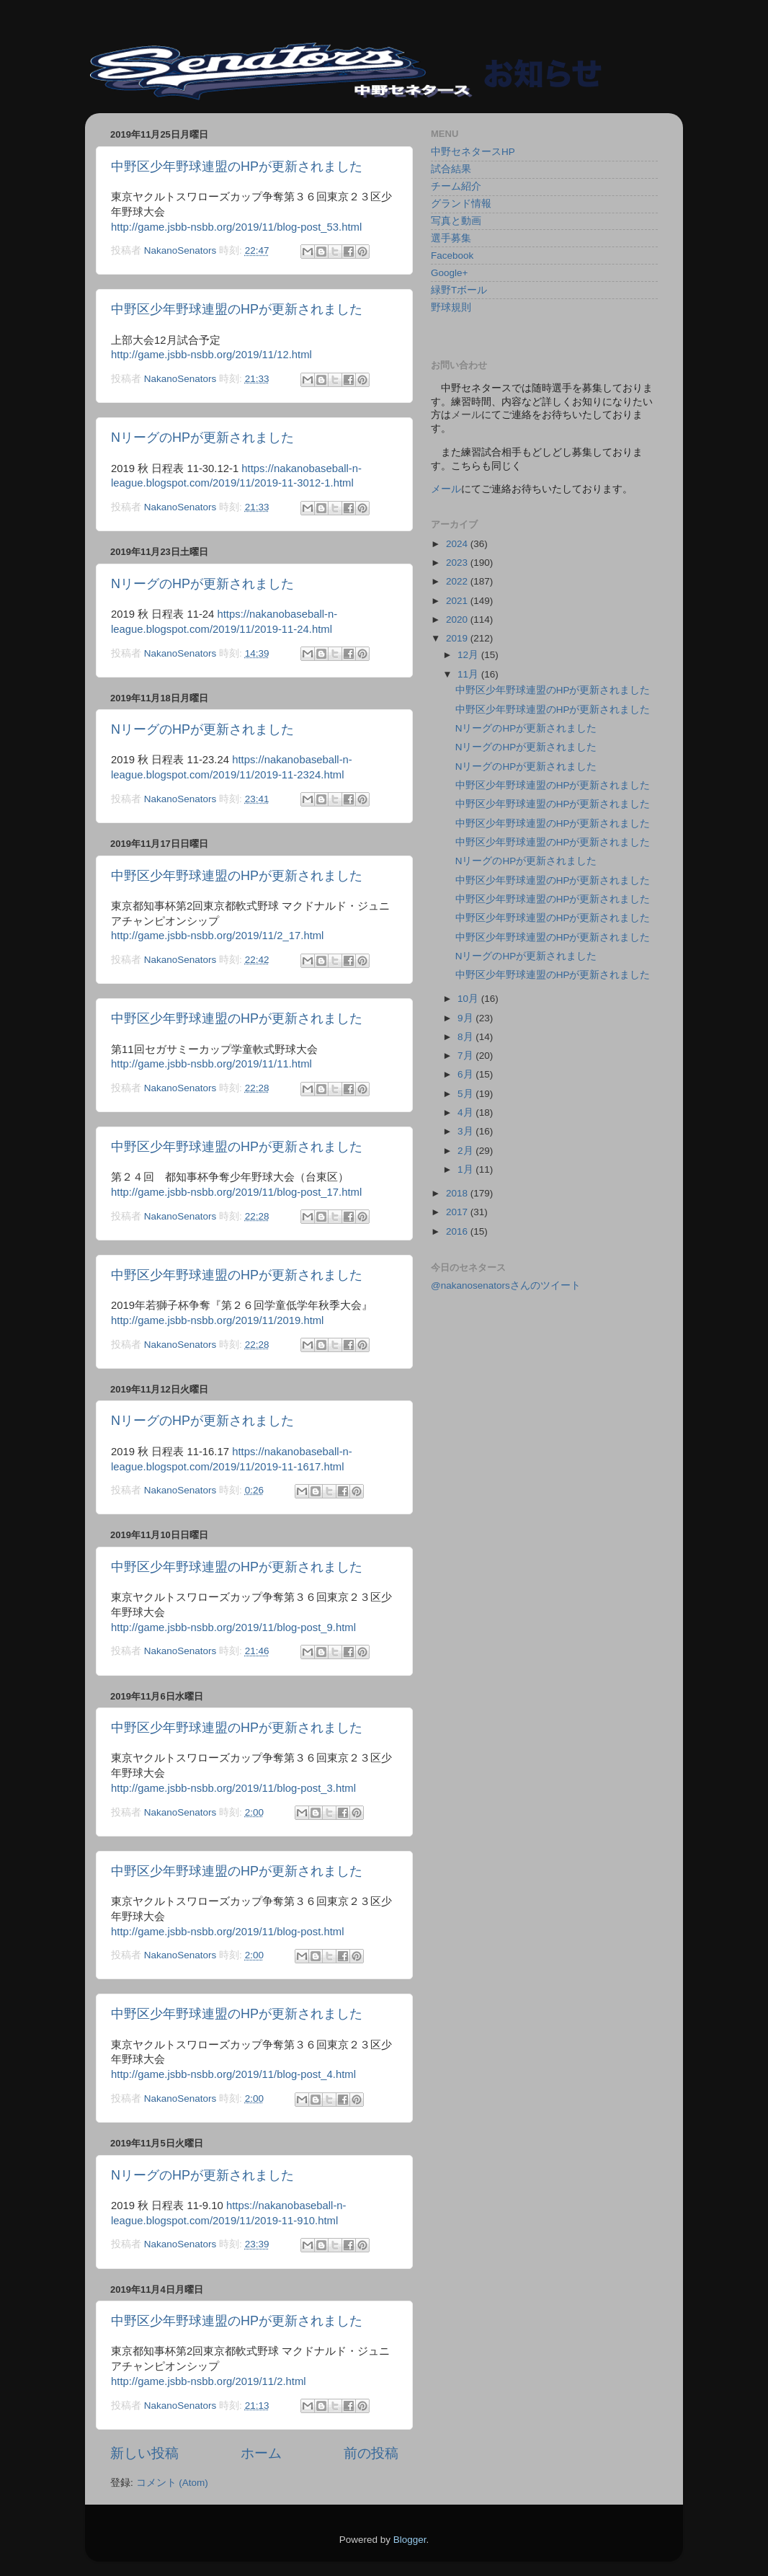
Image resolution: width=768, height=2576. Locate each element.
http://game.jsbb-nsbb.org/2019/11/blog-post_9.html (233, 1627)
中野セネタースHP (473, 151)
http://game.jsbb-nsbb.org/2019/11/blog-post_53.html (236, 227)
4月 (466, 1112)
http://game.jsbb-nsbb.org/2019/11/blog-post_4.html (233, 2074)
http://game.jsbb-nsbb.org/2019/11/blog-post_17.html (236, 1192)
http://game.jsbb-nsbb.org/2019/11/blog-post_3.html (233, 1788)
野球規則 (451, 307)
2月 (466, 1150)
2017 (458, 1212)
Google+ (449, 272)
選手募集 (451, 238)
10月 (469, 998)
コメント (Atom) (172, 2482)
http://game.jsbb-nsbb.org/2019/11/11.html (211, 1064)
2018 (458, 1193)
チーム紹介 (456, 186)
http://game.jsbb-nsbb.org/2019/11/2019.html (217, 1320)
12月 (469, 654)
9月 (466, 1018)
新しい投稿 (144, 2453)
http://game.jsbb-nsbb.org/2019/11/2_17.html (217, 935)
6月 (466, 1074)
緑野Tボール (459, 290)
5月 (466, 1093)
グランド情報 (461, 203)
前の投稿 (371, 2453)
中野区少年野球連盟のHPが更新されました (236, 166)
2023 (458, 562)
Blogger (410, 2539)
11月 (469, 674)
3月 (466, 1131)
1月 (466, 1169)
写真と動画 (456, 221)
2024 (458, 543)
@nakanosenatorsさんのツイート (506, 1285)
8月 (466, 1036)
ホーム (261, 2453)
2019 (458, 638)
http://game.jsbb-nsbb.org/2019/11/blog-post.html (227, 1931)
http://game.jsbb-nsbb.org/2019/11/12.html (211, 354)
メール (446, 489)
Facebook (452, 255)
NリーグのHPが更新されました (202, 437)
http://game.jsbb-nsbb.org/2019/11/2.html (208, 2381)
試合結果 (451, 169)
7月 (466, 1055)
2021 (458, 600)
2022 (458, 581)
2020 (458, 619)
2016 (458, 1231)
